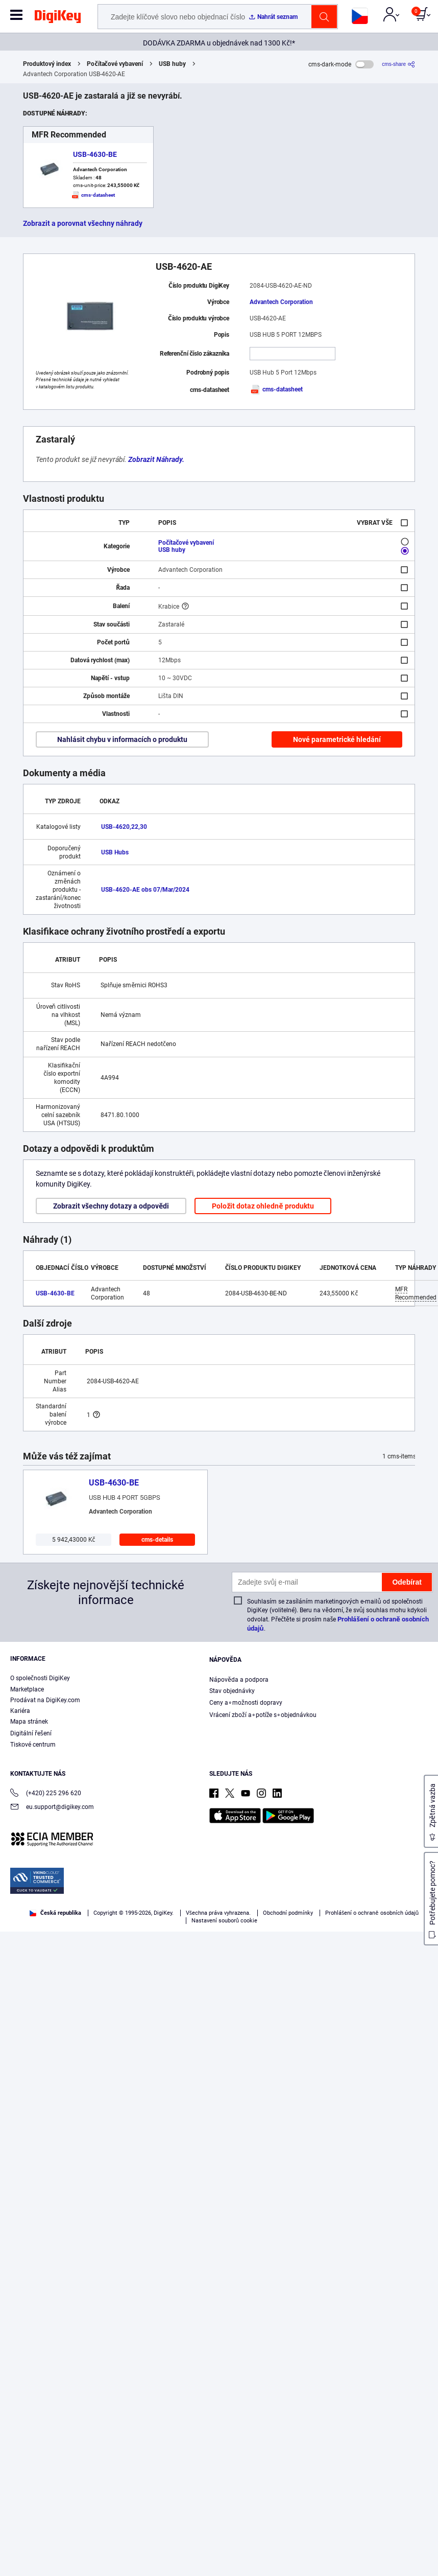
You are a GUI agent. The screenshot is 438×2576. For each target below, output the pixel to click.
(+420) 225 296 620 (45, 1794)
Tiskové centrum (33, 1744)
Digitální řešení (31, 1733)
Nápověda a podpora (239, 1679)
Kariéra (20, 1710)
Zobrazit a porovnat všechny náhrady (82, 223)
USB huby (172, 63)
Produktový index (47, 63)
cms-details (157, 1539)
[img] (58, 18)
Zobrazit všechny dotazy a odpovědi (111, 1206)
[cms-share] (398, 64)
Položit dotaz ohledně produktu (262, 1206)
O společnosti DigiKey (40, 1678)
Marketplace (27, 1689)
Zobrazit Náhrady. (156, 459)
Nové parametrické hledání (337, 739)
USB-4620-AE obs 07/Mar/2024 (145, 889)
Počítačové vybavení (114, 63)
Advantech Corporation (281, 302)
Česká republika (55, 1913)
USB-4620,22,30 (124, 826)
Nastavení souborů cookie (224, 1920)
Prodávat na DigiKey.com (45, 1700)
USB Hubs (115, 852)
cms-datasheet (276, 389)
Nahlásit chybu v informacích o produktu (122, 739)
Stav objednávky (232, 1691)
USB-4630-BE (95, 154)
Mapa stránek (29, 1721)
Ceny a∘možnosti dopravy (245, 1702)
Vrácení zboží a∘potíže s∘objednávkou (263, 1715)
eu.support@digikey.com (52, 1808)
